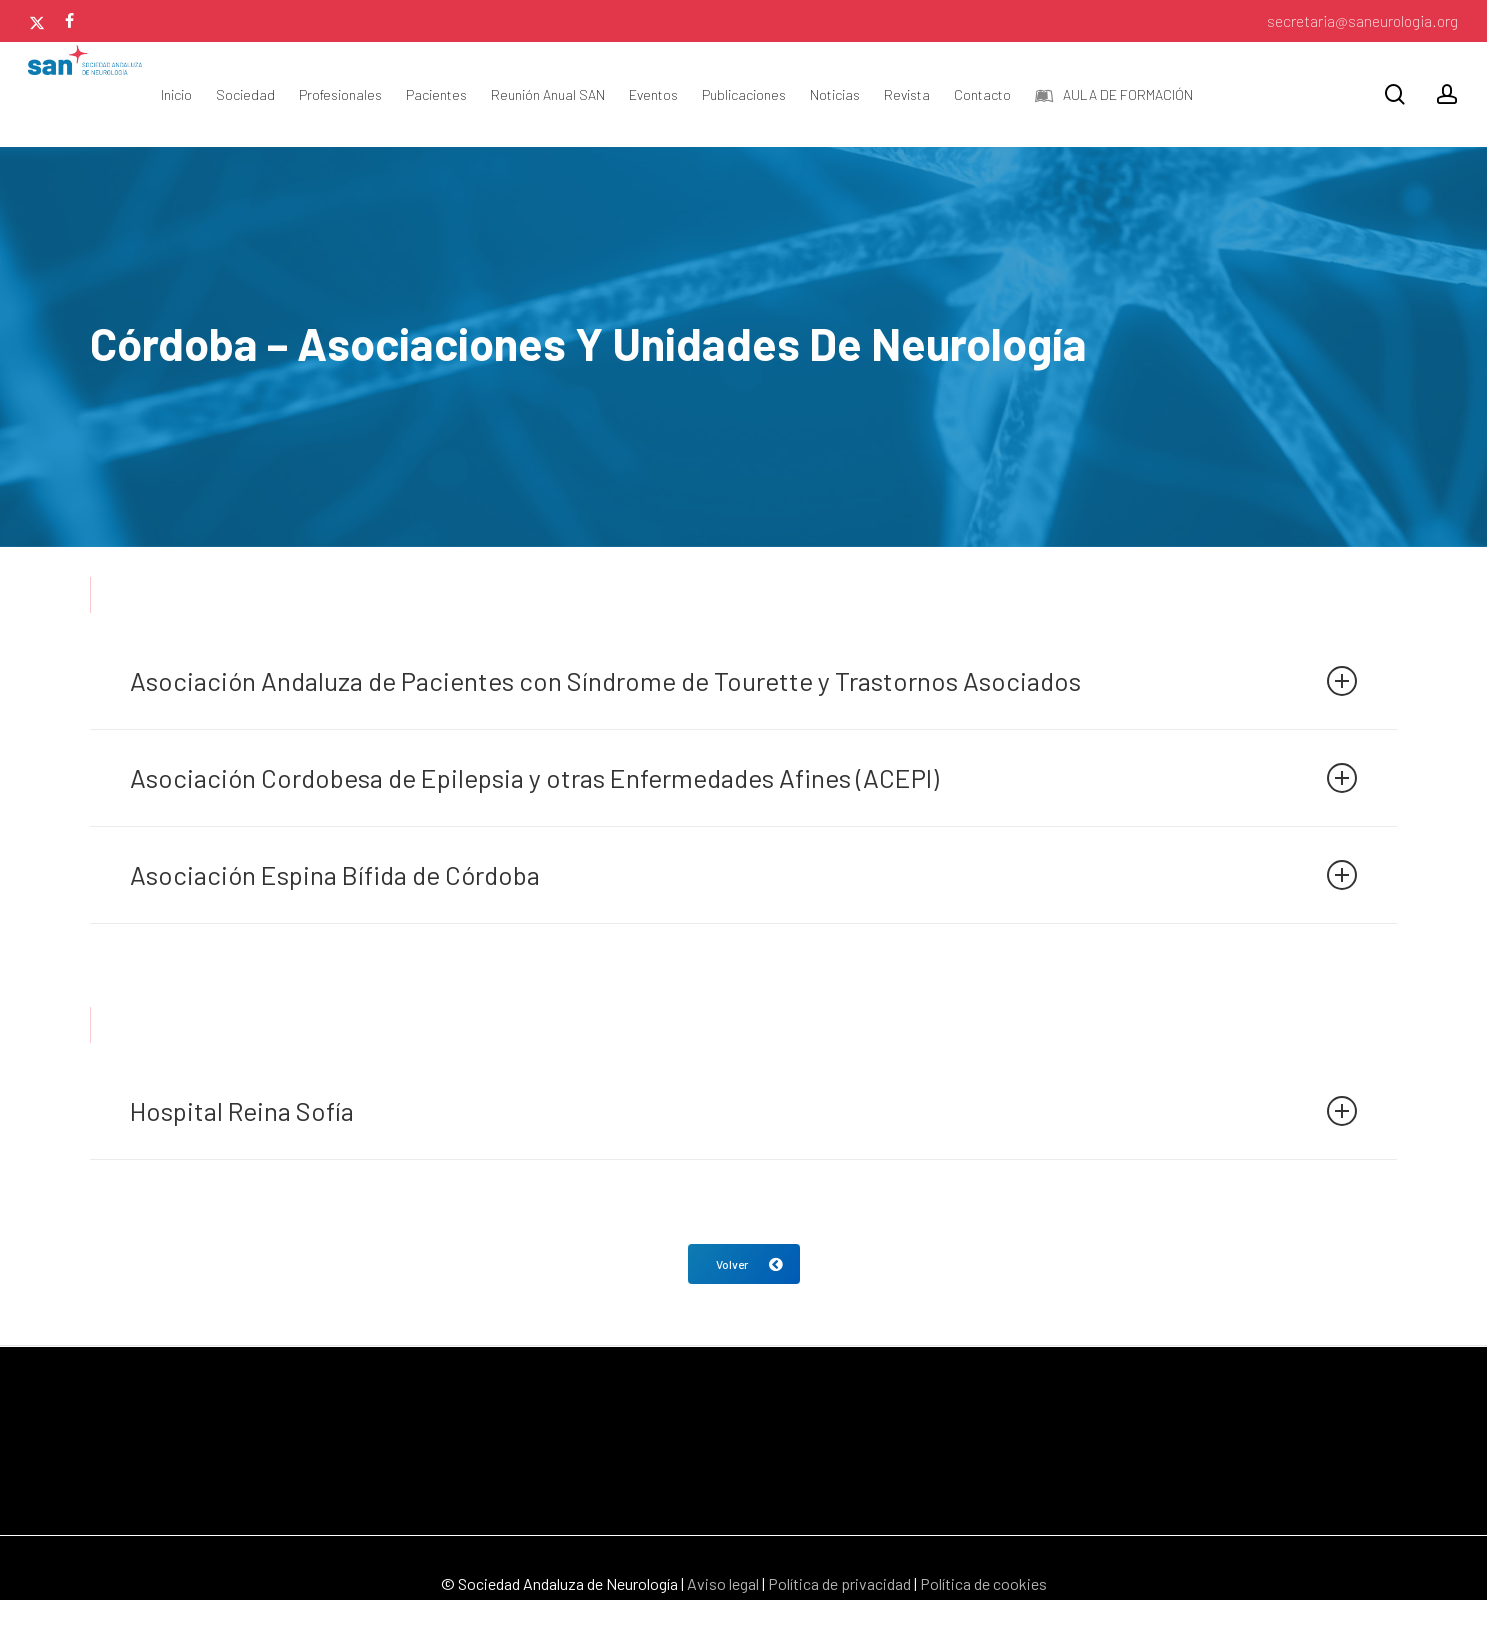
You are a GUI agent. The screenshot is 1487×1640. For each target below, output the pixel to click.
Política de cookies (983, 1583)
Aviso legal (723, 1583)
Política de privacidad (839, 1583)
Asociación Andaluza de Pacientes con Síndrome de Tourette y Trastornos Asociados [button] (743, 680)
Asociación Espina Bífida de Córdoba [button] (743, 874)
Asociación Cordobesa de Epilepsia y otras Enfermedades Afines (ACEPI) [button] (743, 777)
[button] (744, 1264)
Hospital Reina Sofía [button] (743, 1110)
